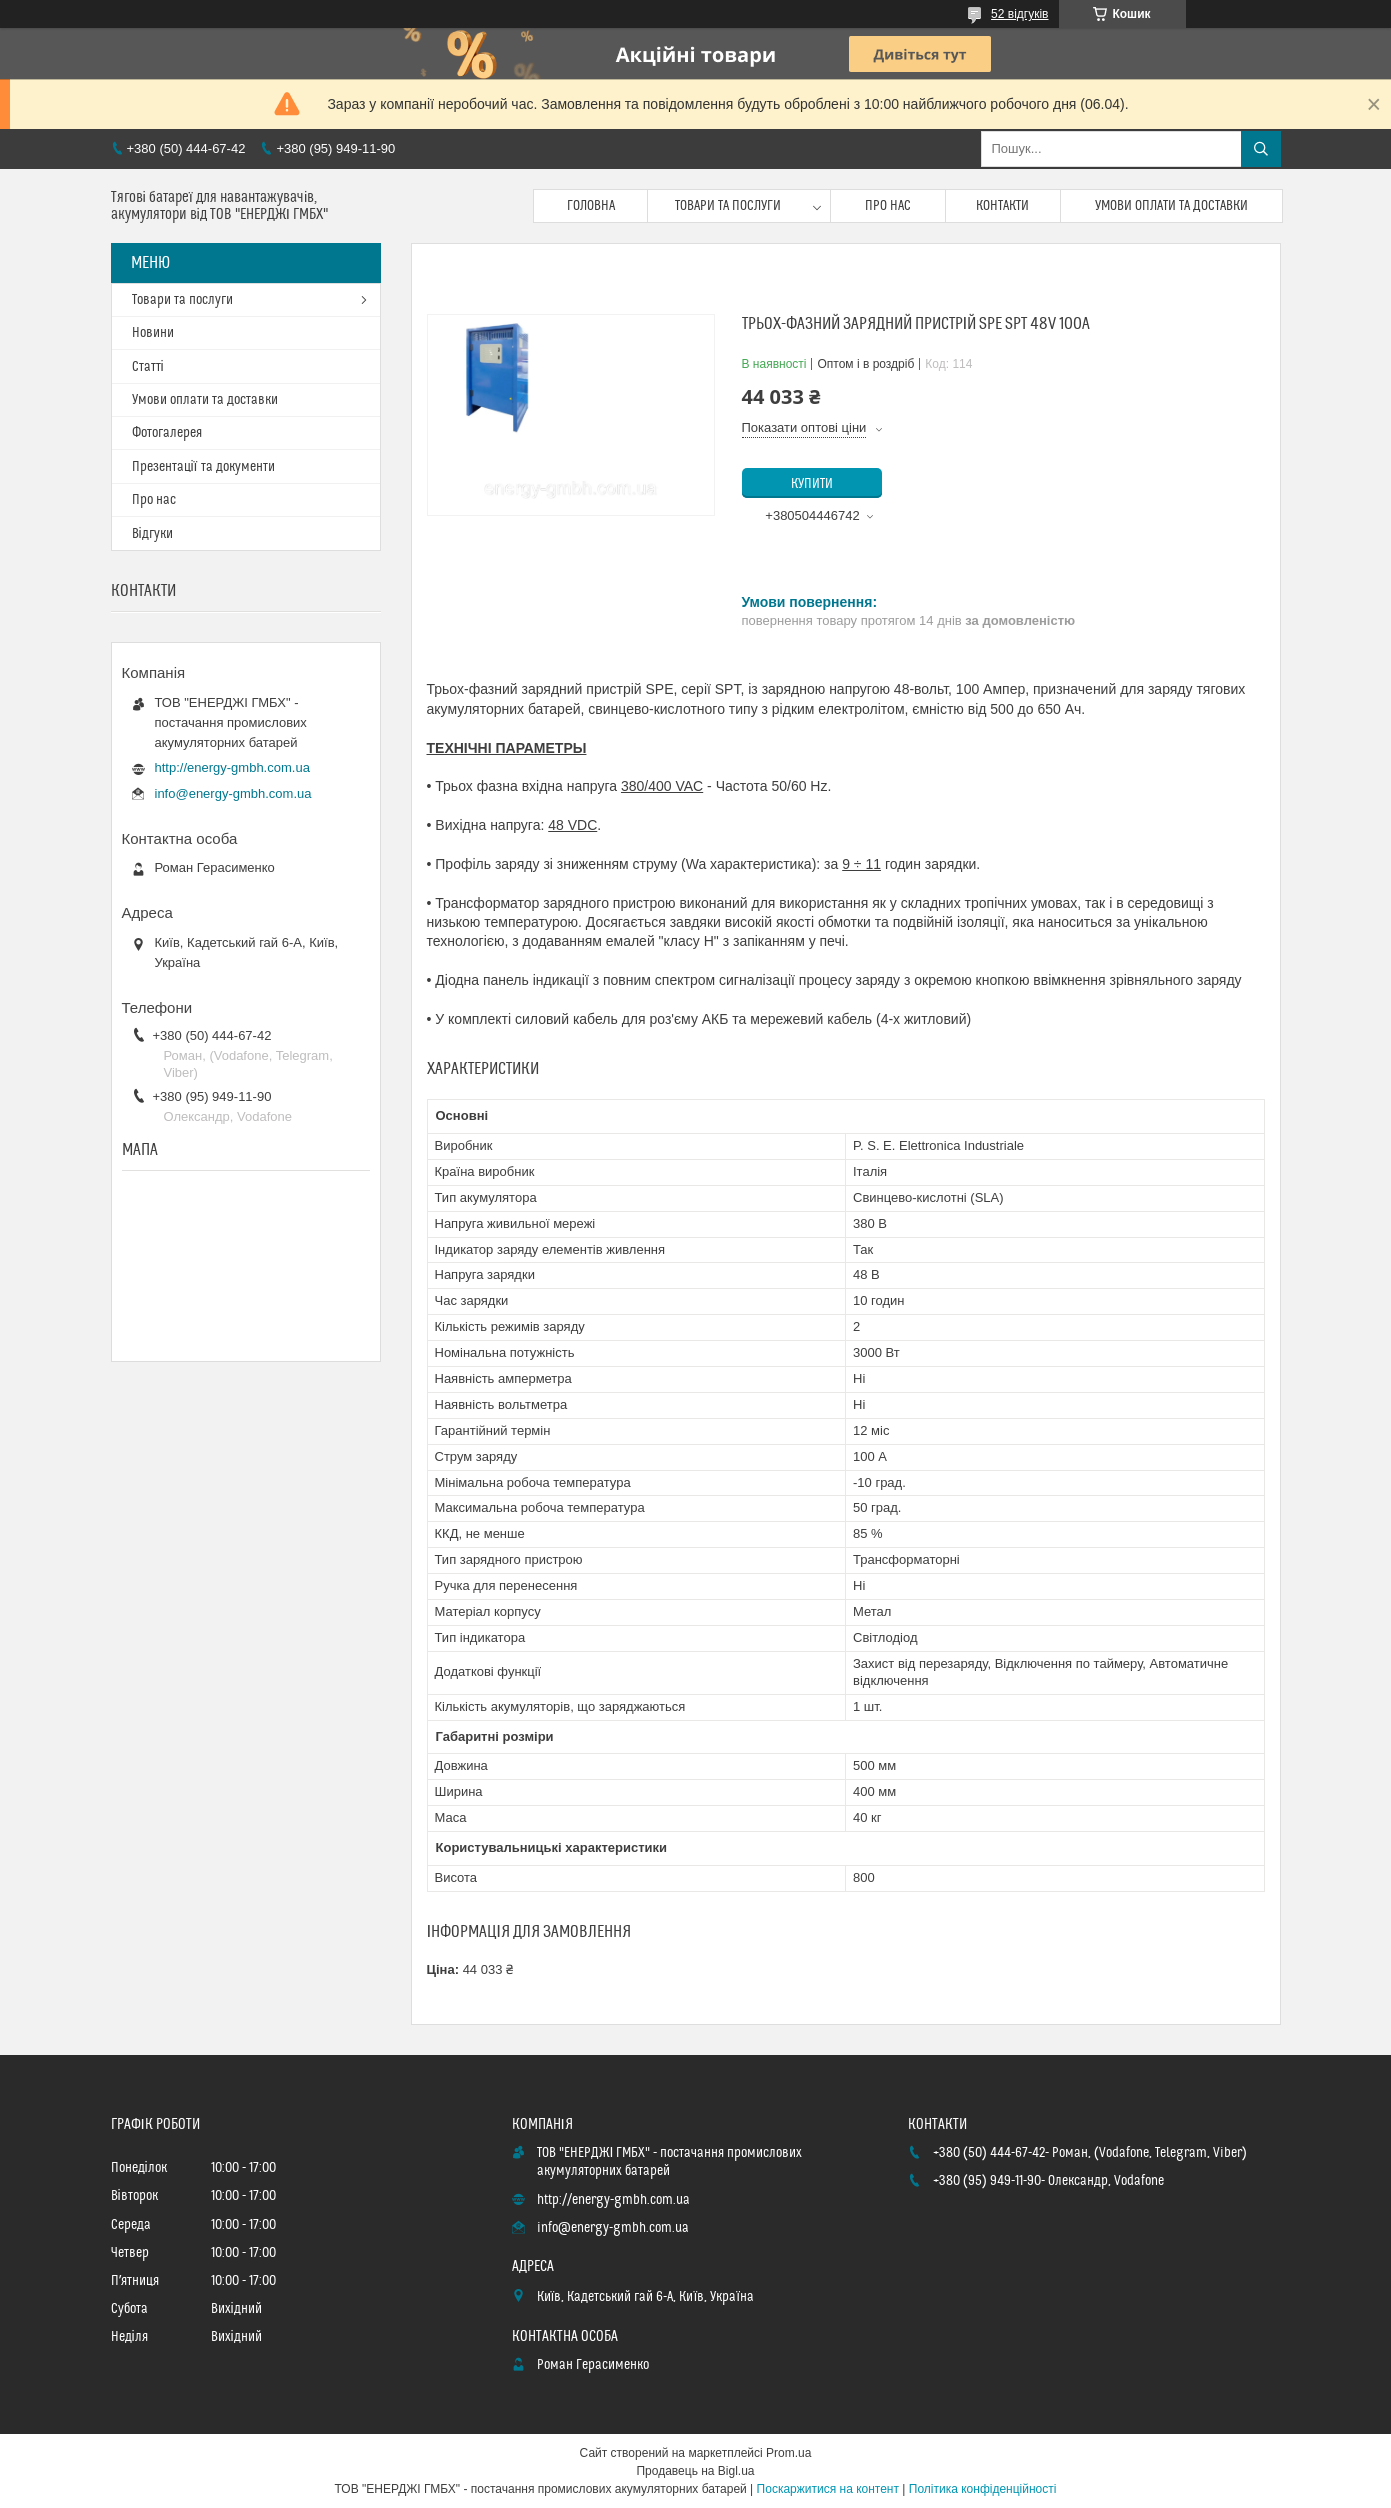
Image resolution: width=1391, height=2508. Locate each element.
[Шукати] (1261, 149)
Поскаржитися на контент (828, 2489)
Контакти (1002, 206)
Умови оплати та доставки (1171, 206)
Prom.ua (788, 2453)
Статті (148, 367)
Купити (812, 484)
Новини (153, 333)
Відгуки (152, 534)
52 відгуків (1019, 14)
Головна (591, 206)
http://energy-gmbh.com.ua (232, 767)
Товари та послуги (728, 206)
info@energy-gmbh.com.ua (233, 793)
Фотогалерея (167, 433)
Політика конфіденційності (983, 2489)
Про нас (888, 206)
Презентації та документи (203, 467)
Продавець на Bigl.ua (695, 2471)
